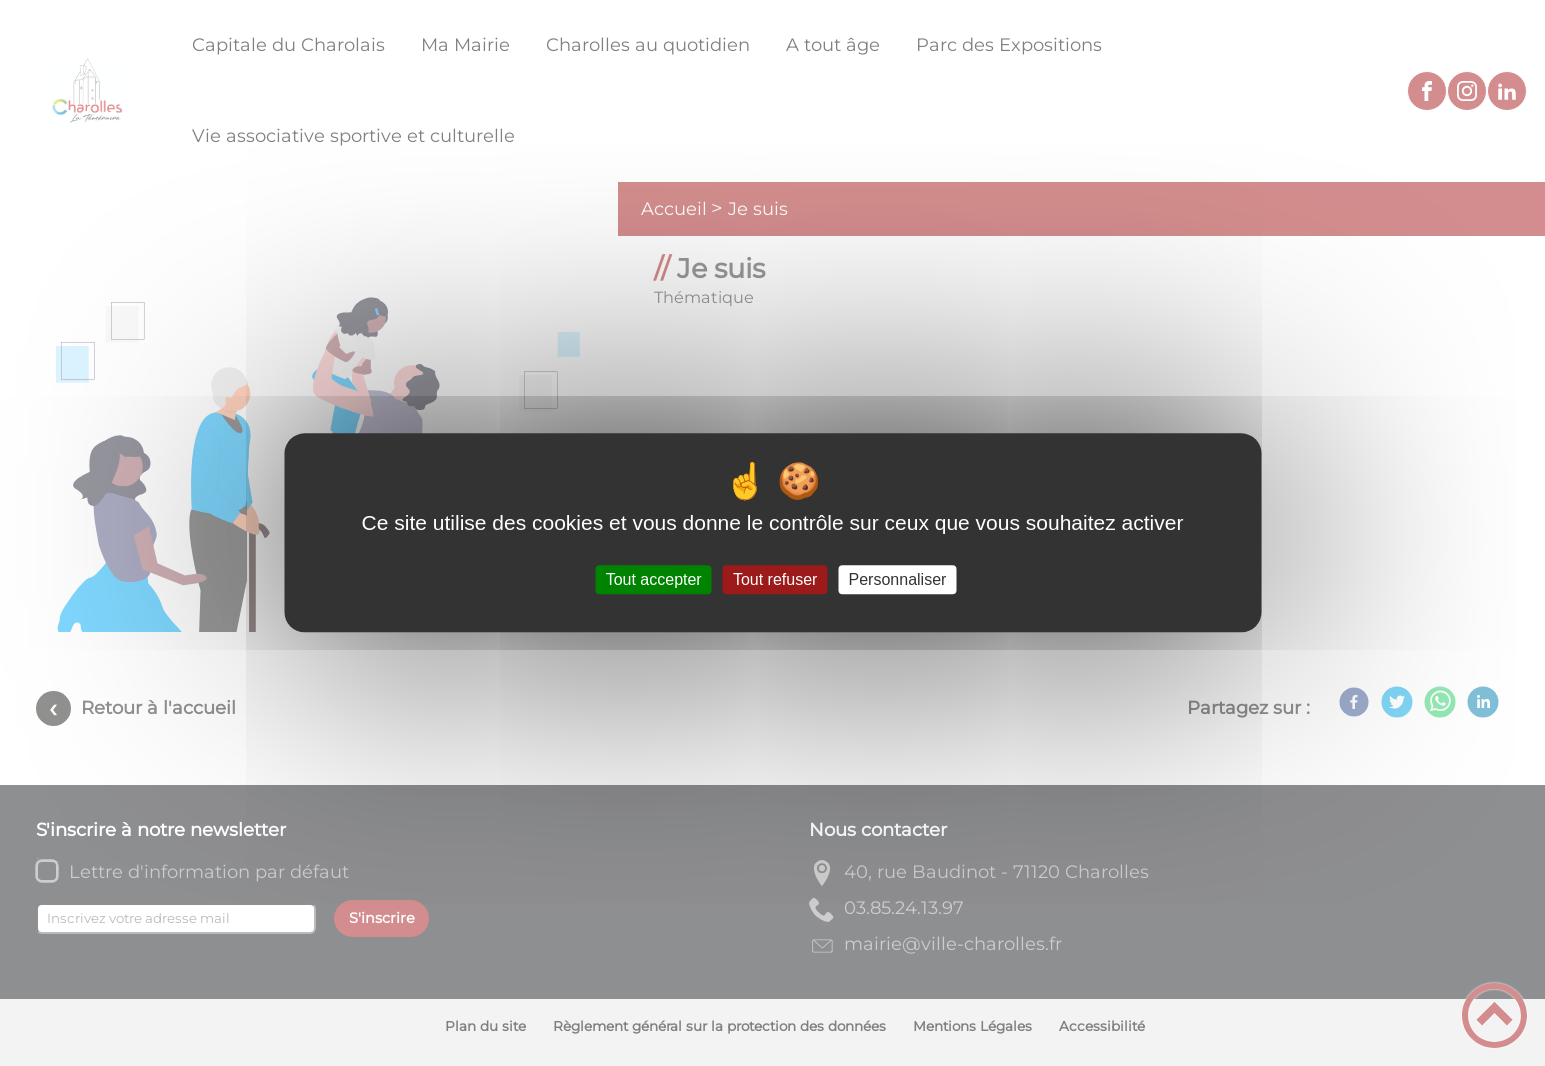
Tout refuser (775, 579)
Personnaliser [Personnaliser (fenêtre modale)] (898, 579)
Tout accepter (654, 579)
